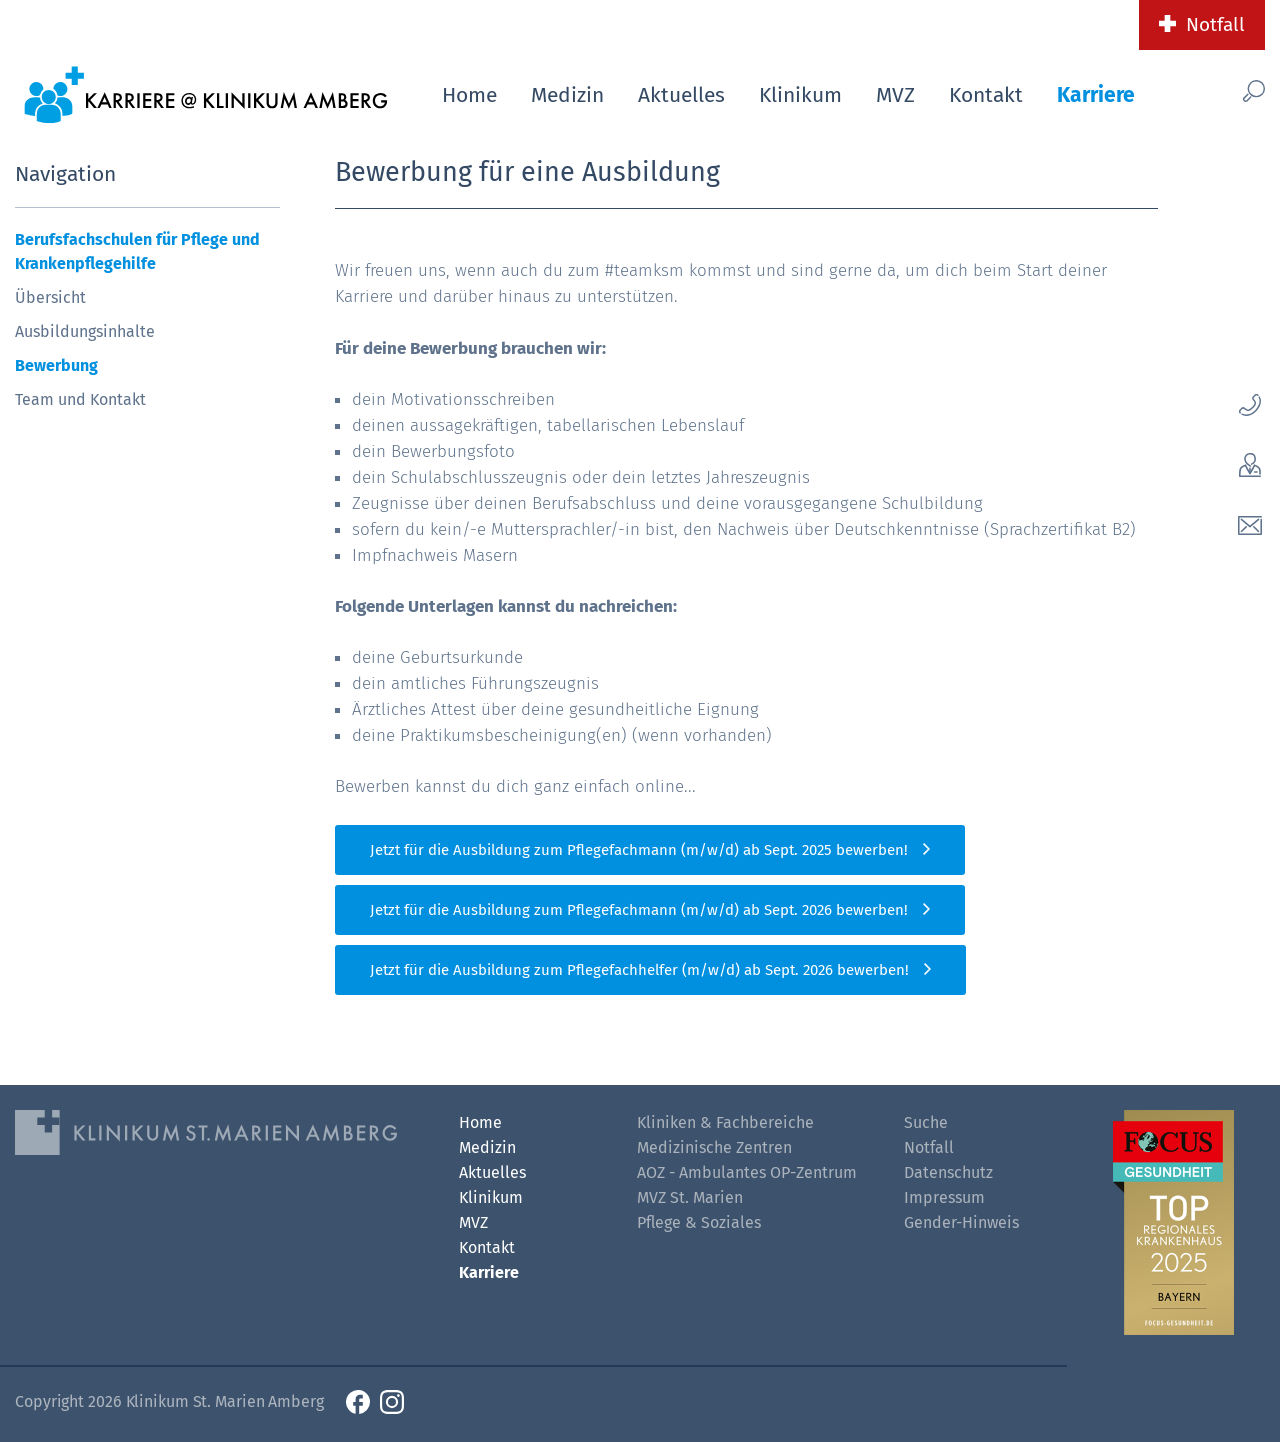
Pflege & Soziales (699, 1222)
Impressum (944, 1197)
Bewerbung (56, 365)
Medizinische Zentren (714, 1147)
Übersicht (50, 297)
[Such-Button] (1226, 91)
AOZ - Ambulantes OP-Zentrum (747, 1172)
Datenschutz (948, 1172)
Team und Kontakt (80, 399)
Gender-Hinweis (961, 1222)
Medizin (567, 95)
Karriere (1096, 95)
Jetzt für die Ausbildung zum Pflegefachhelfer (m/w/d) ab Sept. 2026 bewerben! (639, 970)
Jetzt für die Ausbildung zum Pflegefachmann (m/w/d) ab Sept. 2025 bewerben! (639, 850)
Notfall (1215, 24)
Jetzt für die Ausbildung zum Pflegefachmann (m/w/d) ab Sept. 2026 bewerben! (639, 910)
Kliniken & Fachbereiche (725, 1122)
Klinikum (800, 95)
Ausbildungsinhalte (85, 331)
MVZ (895, 95)
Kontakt (986, 95)
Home (469, 95)
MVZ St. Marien (690, 1197)
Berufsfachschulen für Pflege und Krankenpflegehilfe (137, 251)
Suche (926, 1122)
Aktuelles (681, 95)
